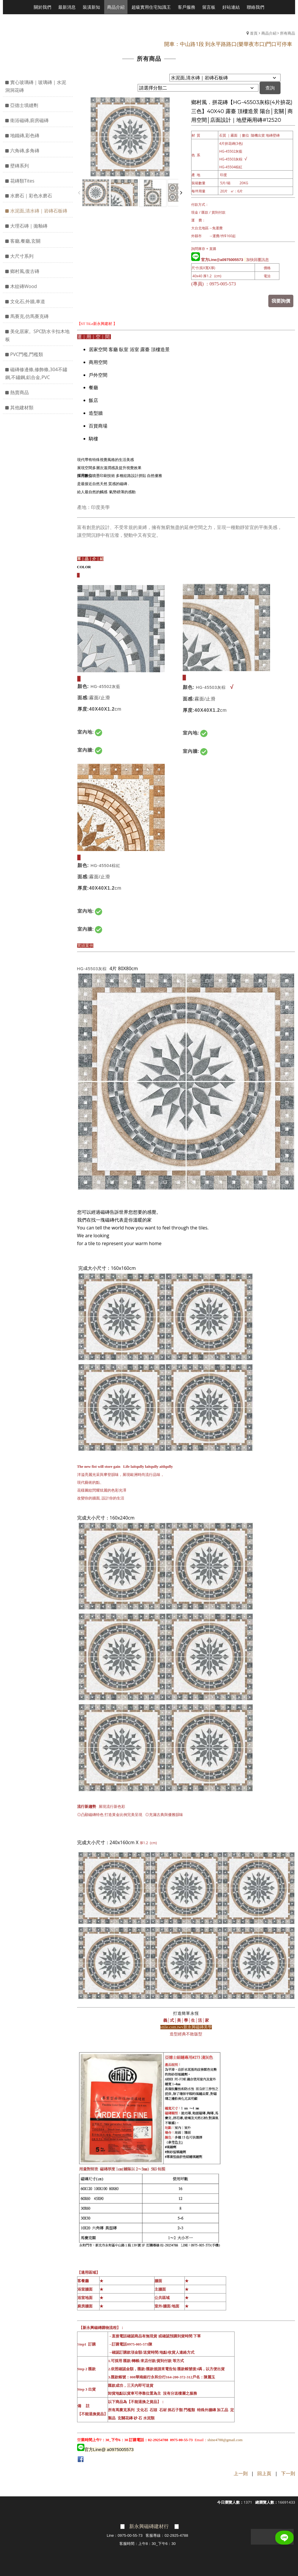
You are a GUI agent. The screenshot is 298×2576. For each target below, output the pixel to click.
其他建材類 (21, 407)
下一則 (288, 2472)
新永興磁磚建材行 (149, 2526)
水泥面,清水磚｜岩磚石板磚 (38, 211)
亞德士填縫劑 (24, 105)
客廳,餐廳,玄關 (25, 241)
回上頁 (264, 2472)
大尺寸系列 (21, 256)
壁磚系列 (19, 165)
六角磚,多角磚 (24, 150)
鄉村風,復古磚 (24, 271)
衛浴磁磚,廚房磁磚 (29, 120)
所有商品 (287, 33)
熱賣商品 (19, 392)
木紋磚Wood (23, 286)
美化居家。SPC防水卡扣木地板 (37, 335)
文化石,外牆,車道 (27, 301)
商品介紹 (268, 33)
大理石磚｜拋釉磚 (28, 226)
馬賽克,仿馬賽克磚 (29, 316)
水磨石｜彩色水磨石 (31, 195)
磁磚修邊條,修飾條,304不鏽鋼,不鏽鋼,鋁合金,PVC (36, 373)
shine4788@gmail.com (225, 2439)
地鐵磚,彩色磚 (24, 135)
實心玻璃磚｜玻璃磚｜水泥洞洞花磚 (35, 86)
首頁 (254, 33)
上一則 (241, 2472)
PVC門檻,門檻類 (26, 354)
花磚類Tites (22, 181)
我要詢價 (282, 300)
